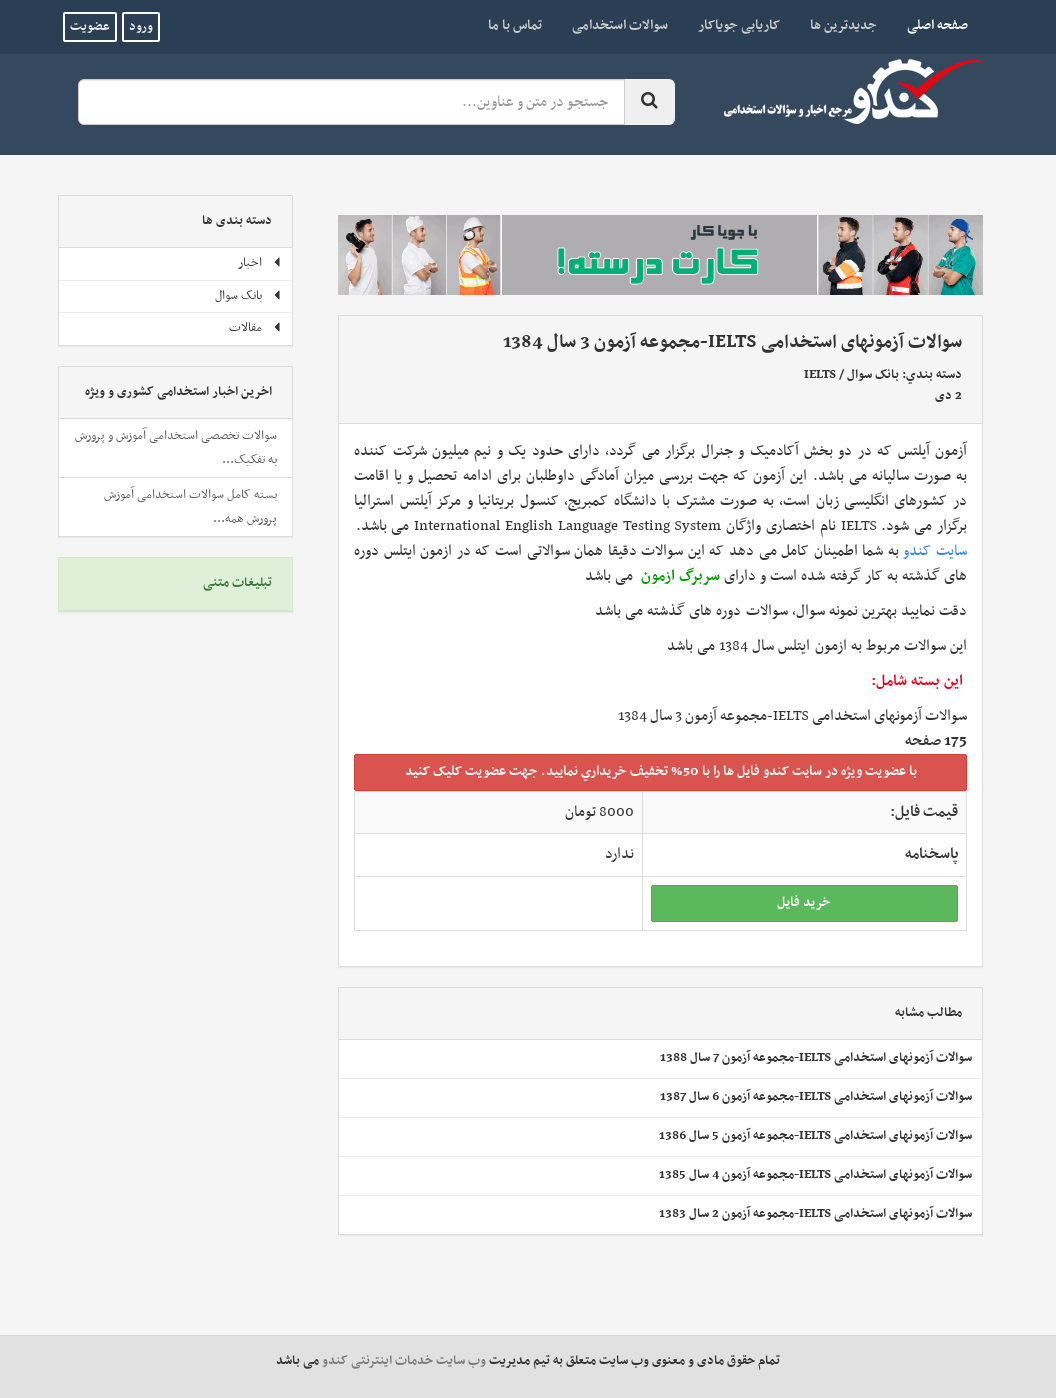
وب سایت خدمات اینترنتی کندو (404, 1361)
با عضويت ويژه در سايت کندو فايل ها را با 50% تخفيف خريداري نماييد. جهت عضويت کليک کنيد (661, 771)
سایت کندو (935, 551)
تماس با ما (515, 25)
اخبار (260, 263)
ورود (141, 27)
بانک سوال (873, 375)
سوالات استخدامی (620, 25)
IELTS (820, 375)
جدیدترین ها (843, 25)
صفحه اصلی (930, 25)
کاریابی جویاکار (739, 25)
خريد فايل (804, 902)
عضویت (90, 27)
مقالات (255, 328)
